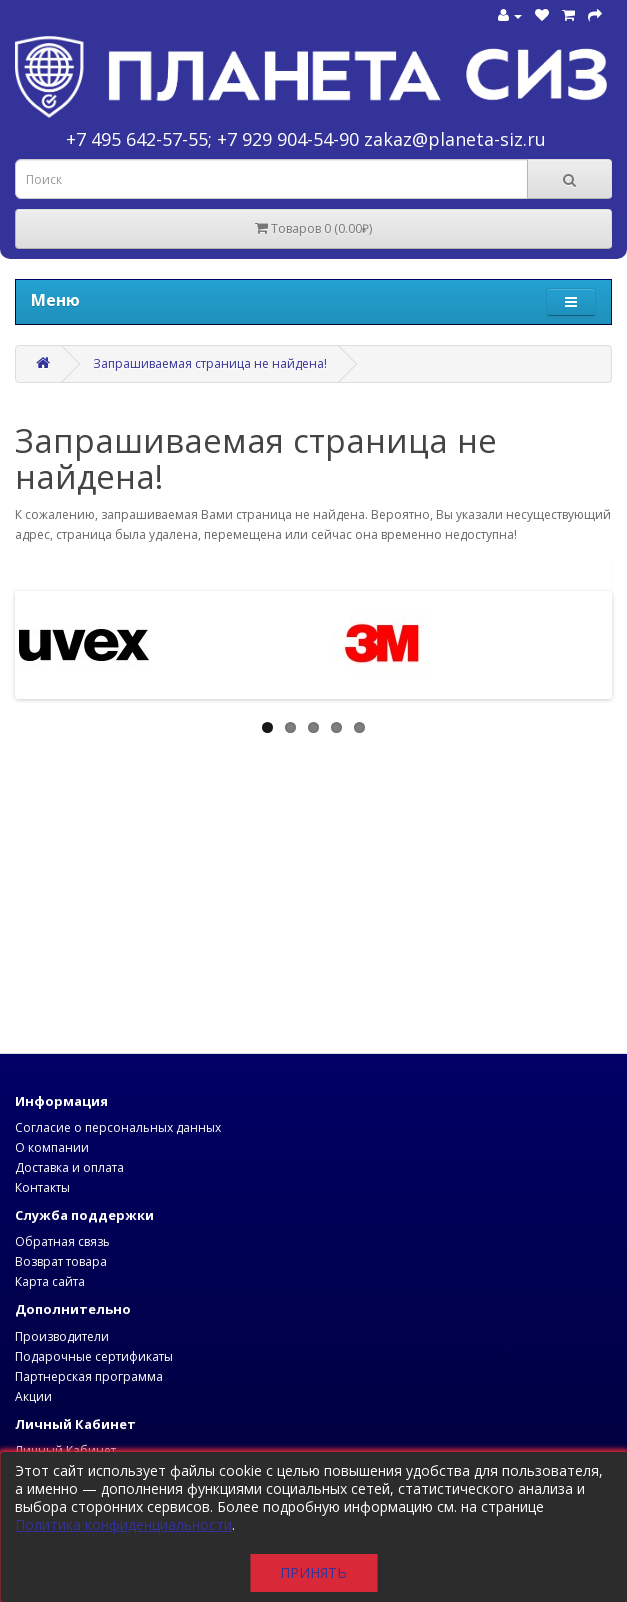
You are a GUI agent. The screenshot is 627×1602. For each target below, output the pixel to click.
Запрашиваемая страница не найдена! (210, 363)
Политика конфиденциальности (123, 1524)
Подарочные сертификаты (94, 1356)
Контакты (42, 1187)
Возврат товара (61, 1261)
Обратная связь (62, 1241)
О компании (52, 1147)
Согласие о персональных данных (118, 1127)
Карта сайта (50, 1281)
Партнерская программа (89, 1376)
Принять (313, 1572)
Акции (33, 1396)
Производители (62, 1336)
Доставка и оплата (69, 1167)
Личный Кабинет (65, 1450)
